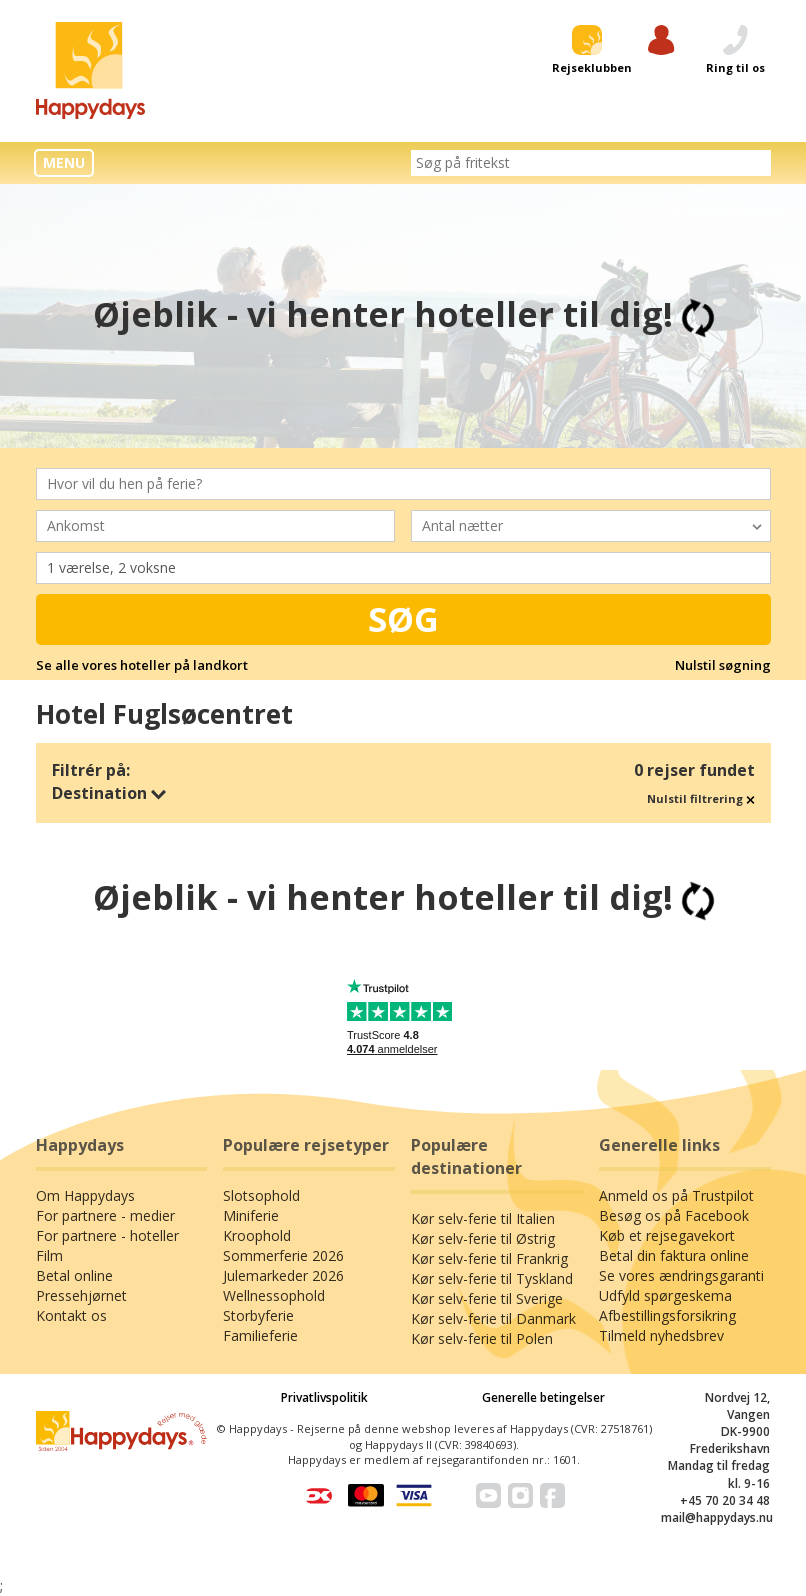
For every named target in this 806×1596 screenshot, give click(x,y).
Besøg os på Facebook (674, 1215)
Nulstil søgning (723, 665)
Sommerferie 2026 (283, 1255)
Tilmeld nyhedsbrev (661, 1335)
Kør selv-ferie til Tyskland (492, 1278)
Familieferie (260, 1335)
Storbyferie (258, 1315)
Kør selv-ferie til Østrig (483, 1238)
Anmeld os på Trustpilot (676, 1195)
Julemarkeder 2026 (283, 1275)
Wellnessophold (274, 1295)
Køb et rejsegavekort (667, 1235)
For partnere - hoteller (107, 1235)
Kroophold (257, 1235)
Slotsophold (261, 1195)
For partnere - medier (105, 1215)
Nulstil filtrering (701, 798)
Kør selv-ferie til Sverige (487, 1298)
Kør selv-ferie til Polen (482, 1338)
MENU (64, 162)
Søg (403, 619)
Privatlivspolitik (324, 1397)
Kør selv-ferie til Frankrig (489, 1258)
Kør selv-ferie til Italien (483, 1218)
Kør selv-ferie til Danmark (493, 1318)
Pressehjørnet (81, 1295)
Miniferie (251, 1215)
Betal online (74, 1275)
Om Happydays (85, 1195)
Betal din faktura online (674, 1255)
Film (49, 1255)
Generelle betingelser (543, 1397)
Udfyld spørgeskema (665, 1295)
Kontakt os (71, 1315)
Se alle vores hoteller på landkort (142, 665)
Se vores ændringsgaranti (681, 1275)
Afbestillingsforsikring (667, 1315)
